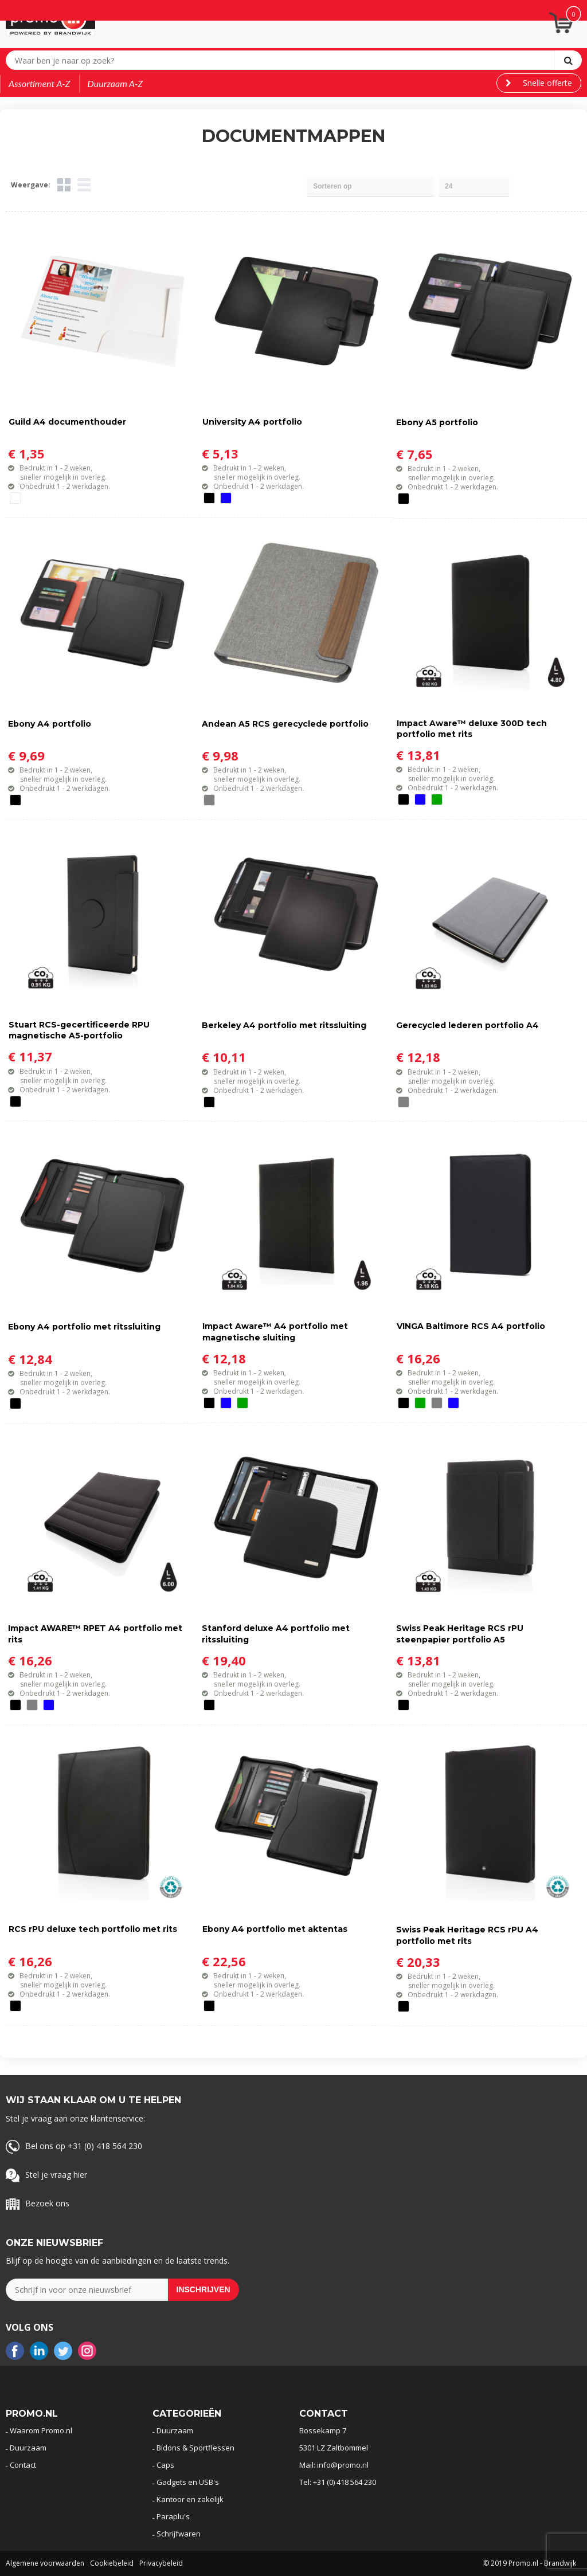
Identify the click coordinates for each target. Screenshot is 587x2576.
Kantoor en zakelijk (190, 2499)
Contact (23, 2465)
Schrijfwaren (178, 2533)
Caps (165, 2465)
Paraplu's (173, 2516)
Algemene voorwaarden (45, 2563)
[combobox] (283, 60)
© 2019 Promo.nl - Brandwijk (529, 2563)
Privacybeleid (161, 2563)
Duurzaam (28, 2447)
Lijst (84, 184)
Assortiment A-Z (40, 83)
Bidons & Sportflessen (195, 2447)
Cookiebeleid (112, 2563)
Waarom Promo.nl (41, 2430)
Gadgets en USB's (187, 2482)
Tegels (64, 184)
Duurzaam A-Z (115, 83)
